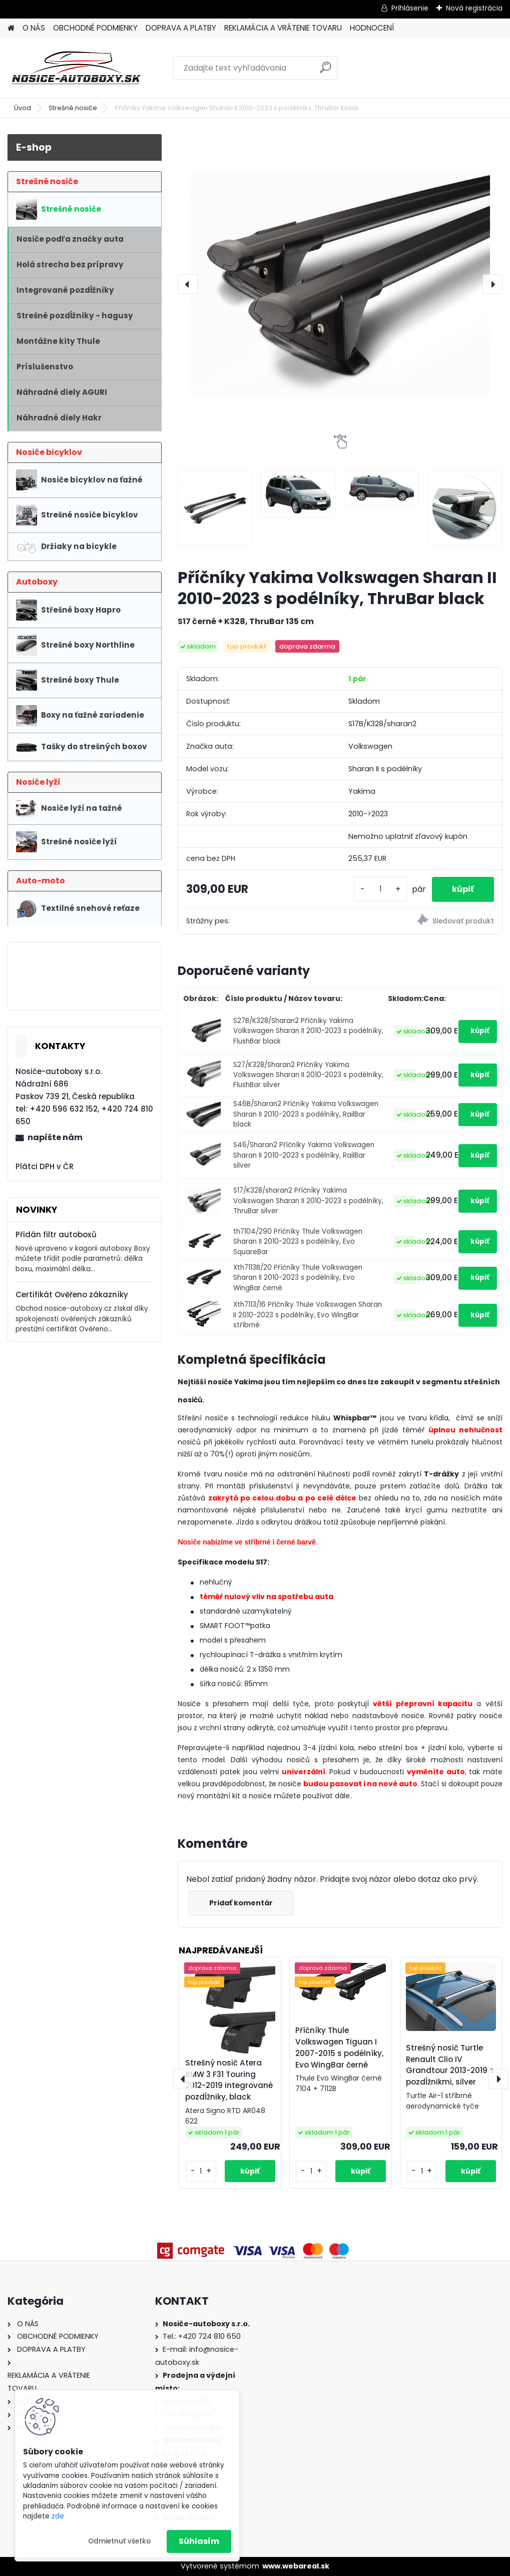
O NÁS (34, 28)
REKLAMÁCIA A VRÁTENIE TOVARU (283, 28)
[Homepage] (11, 28)
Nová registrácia (474, 8)
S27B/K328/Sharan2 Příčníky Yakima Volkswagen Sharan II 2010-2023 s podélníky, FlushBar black (308, 1031)
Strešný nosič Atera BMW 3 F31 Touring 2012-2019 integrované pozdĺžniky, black (229, 2079)
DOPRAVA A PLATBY (181, 28)
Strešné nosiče (73, 108)
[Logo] (76, 68)
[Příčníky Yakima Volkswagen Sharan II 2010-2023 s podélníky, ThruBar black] (340, 284)
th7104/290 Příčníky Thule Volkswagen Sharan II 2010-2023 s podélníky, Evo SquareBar (297, 1242)
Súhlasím (199, 2541)
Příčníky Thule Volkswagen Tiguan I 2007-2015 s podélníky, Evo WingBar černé (339, 2047)
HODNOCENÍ (372, 28)
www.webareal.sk (295, 2566)
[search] (325, 71)
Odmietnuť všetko (119, 2541)
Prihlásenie (409, 8)
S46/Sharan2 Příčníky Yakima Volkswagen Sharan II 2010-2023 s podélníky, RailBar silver (303, 1155)
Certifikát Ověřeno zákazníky (72, 1294)
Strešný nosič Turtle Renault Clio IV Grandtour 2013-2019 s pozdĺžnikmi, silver (450, 2064)
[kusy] (380, 889)
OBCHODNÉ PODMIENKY (95, 28)
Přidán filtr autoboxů (56, 1234)
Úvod (22, 108)
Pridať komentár (241, 1903)
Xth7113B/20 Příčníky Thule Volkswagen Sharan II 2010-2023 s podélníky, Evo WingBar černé (297, 1278)
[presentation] (188, 284)
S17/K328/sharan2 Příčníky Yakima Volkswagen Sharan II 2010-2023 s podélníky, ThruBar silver (308, 1201)
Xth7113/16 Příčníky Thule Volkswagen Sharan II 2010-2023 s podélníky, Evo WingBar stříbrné (307, 1315)
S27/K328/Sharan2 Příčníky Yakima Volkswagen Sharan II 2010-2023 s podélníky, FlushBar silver (308, 1075)
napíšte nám (55, 1137)
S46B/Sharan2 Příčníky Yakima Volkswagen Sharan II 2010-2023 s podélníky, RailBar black (305, 1114)
